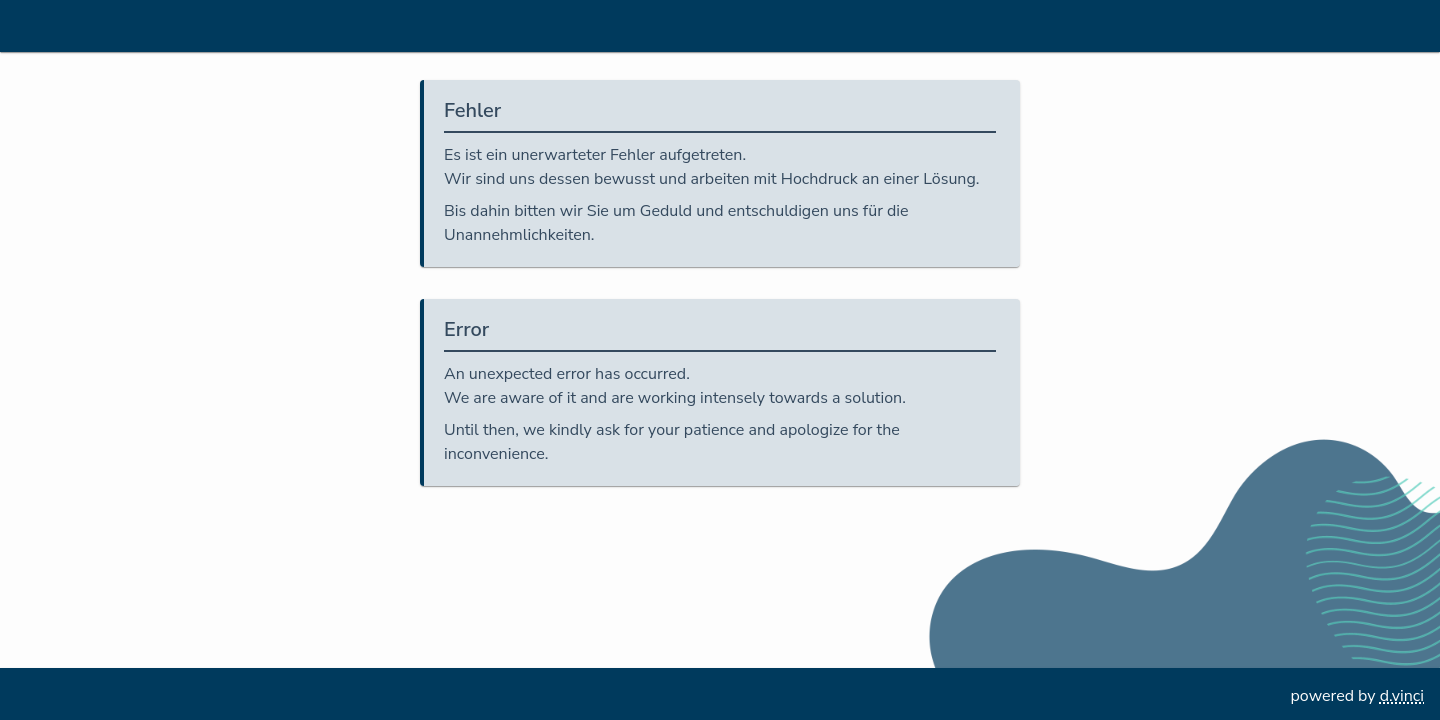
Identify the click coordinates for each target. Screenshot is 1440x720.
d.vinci (1402, 696)
